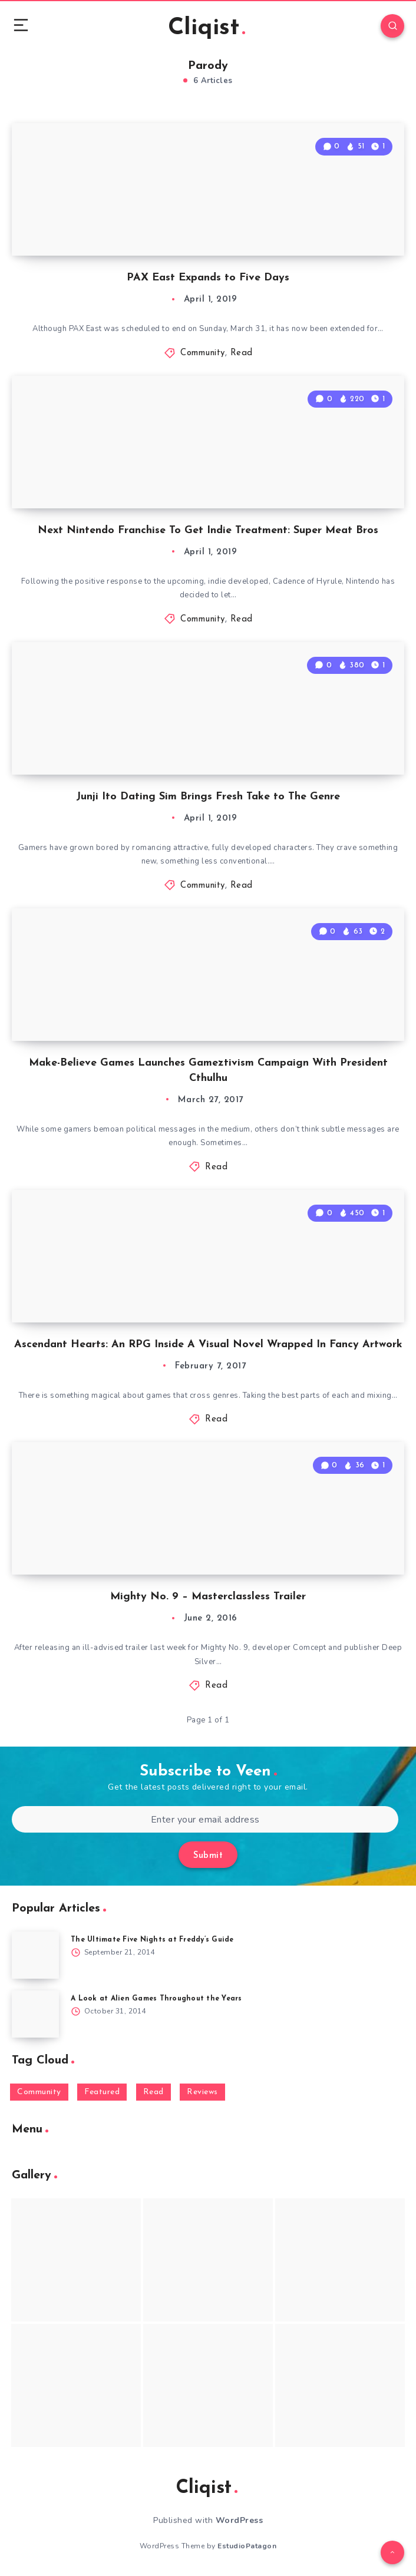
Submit (208, 1855)
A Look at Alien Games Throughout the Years (156, 1998)
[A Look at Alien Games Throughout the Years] (35, 2014)
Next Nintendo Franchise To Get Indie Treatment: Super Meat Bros (208, 530)
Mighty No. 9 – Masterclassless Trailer (208, 1596)
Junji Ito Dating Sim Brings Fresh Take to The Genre (208, 796)
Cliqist (206, 28)
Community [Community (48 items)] (39, 2092)
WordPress (239, 2520)
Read (241, 353)
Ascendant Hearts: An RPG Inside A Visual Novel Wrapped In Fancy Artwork (208, 1344)
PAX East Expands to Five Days (208, 277)
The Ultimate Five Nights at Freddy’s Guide (152, 1939)
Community (202, 353)
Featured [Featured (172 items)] (102, 2092)
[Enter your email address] (205, 1819)
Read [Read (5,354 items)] (153, 2092)
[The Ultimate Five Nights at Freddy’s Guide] (35, 1955)
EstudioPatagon (246, 2546)
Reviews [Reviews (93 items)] (202, 2092)
